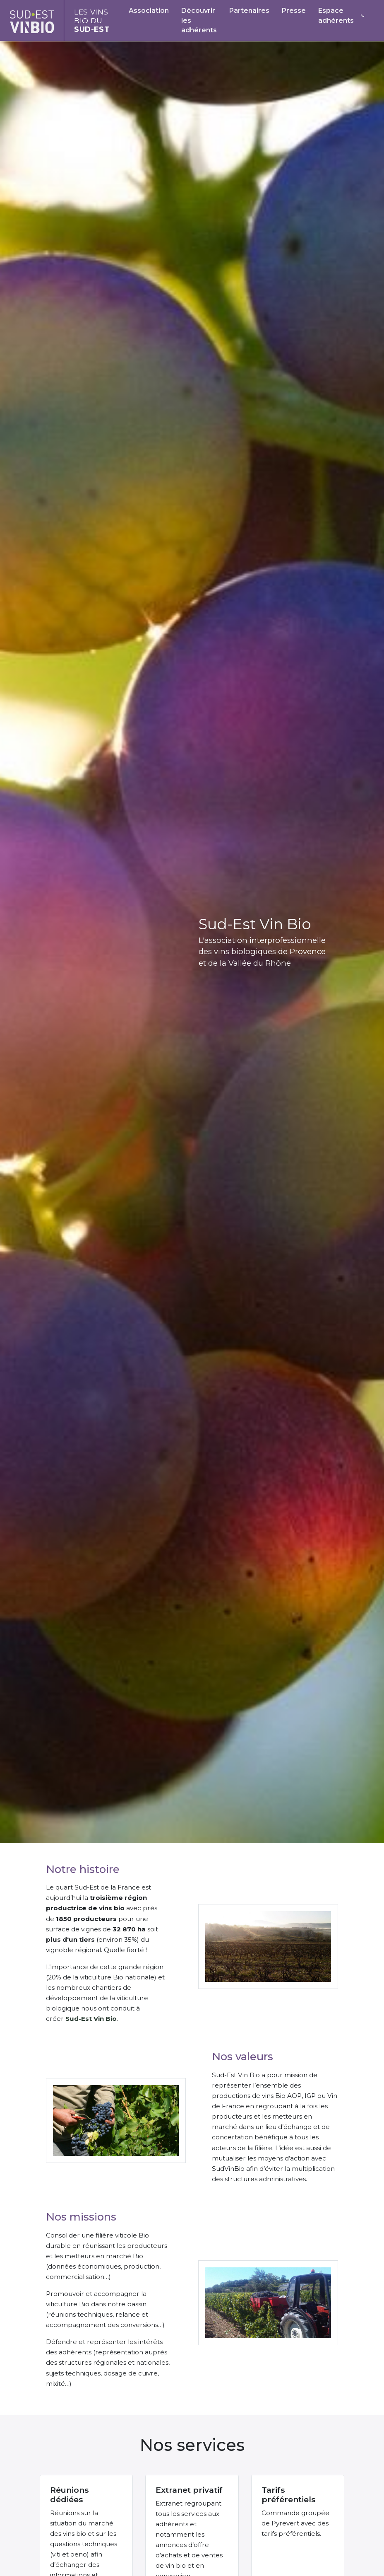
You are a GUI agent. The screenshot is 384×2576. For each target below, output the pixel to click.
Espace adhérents (336, 15)
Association (149, 10)
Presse (294, 10)
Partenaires (249, 10)
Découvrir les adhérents (199, 20)
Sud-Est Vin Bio (91, 2019)
